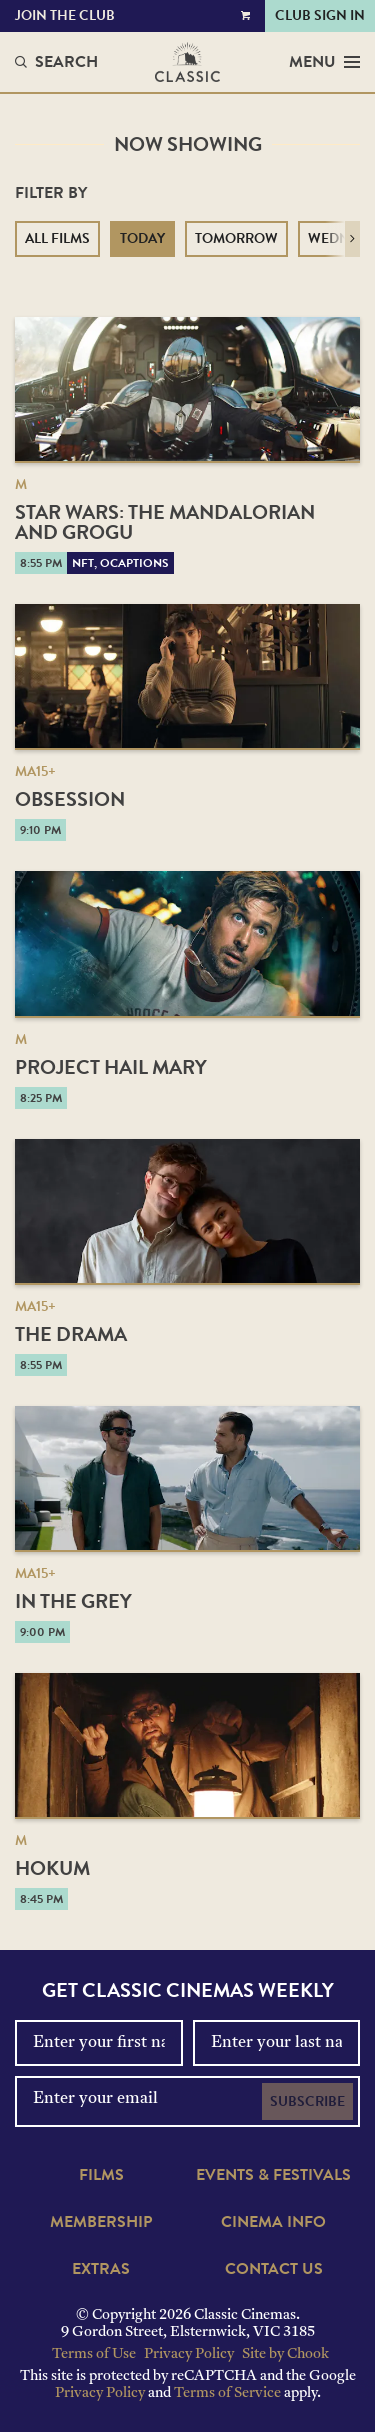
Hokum (52, 1868)
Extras (101, 2269)
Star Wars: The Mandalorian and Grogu (165, 522)
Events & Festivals (273, 2175)
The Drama (71, 1334)
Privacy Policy (189, 2354)
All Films (57, 238)
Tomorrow (236, 238)
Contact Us (274, 2269)
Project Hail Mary (111, 1067)
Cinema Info (273, 2222)
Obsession (70, 799)
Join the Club (65, 15)
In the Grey (73, 1601)
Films (101, 2175)
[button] (352, 239)
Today (142, 238)
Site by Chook (285, 2354)
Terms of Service (227, 2393)
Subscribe (307, 2101)
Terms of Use (94, 2354)
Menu (324, 62)
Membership (101, 2222)
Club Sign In (320, 15)
